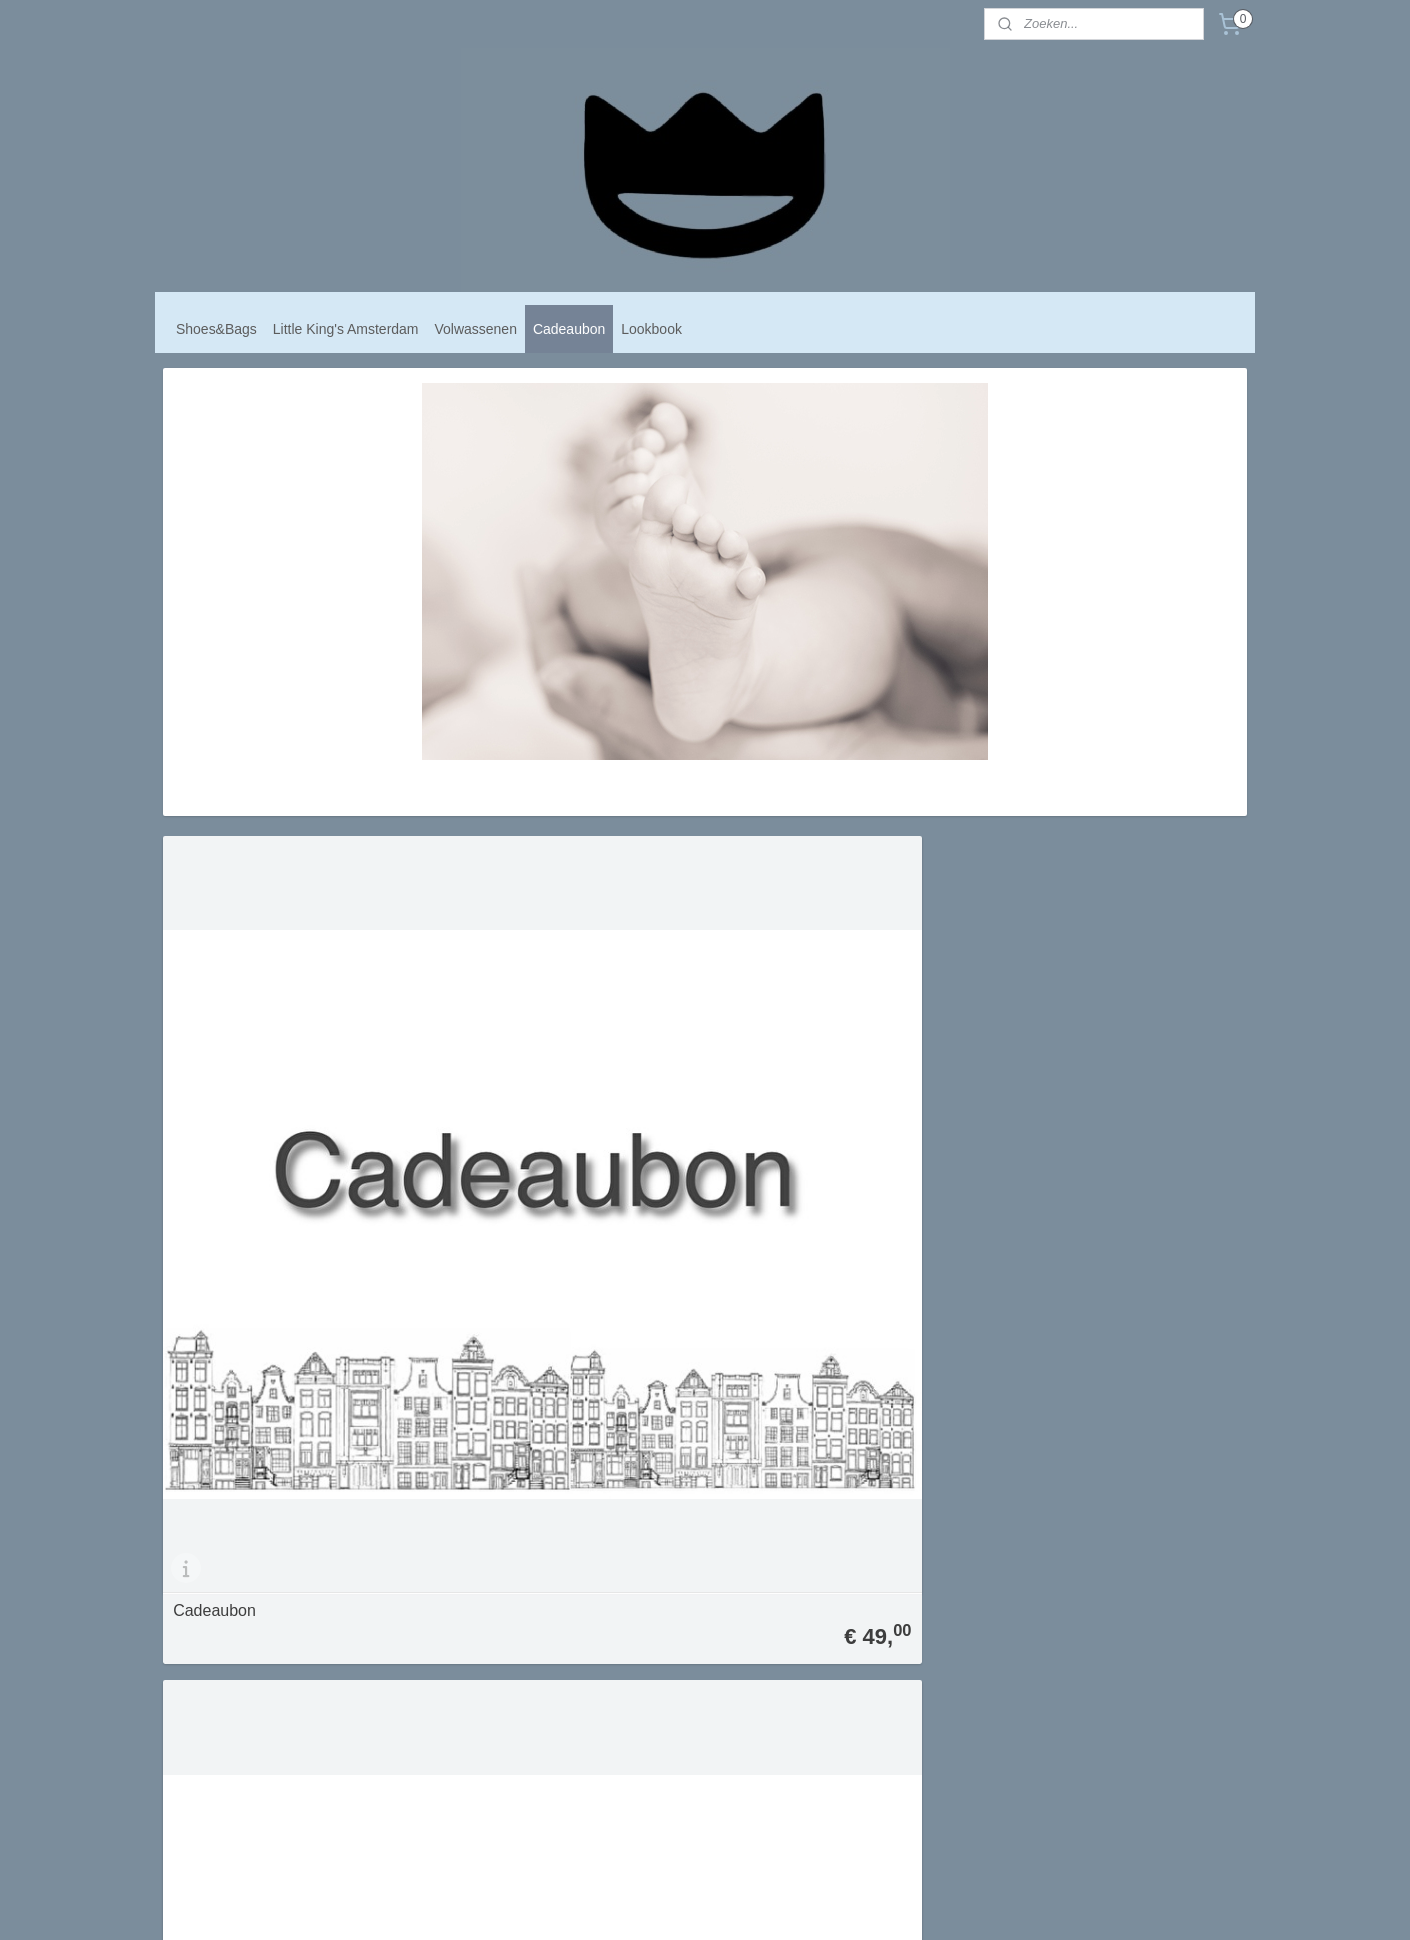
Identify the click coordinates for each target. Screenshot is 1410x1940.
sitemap (637, 1903)
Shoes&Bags (216, 329)
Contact (625, 1613)
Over (619, 1551)
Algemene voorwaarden (671, 1571)
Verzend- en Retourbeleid (676, 1592)
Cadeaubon (569, 329)
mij (643, 1551)
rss (673, 1903)
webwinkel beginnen (739, 1903)
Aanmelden (872, 1594)
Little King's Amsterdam (346, 329)
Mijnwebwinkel (893, 1903)
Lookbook (651, 329)
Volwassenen (476, 329)
